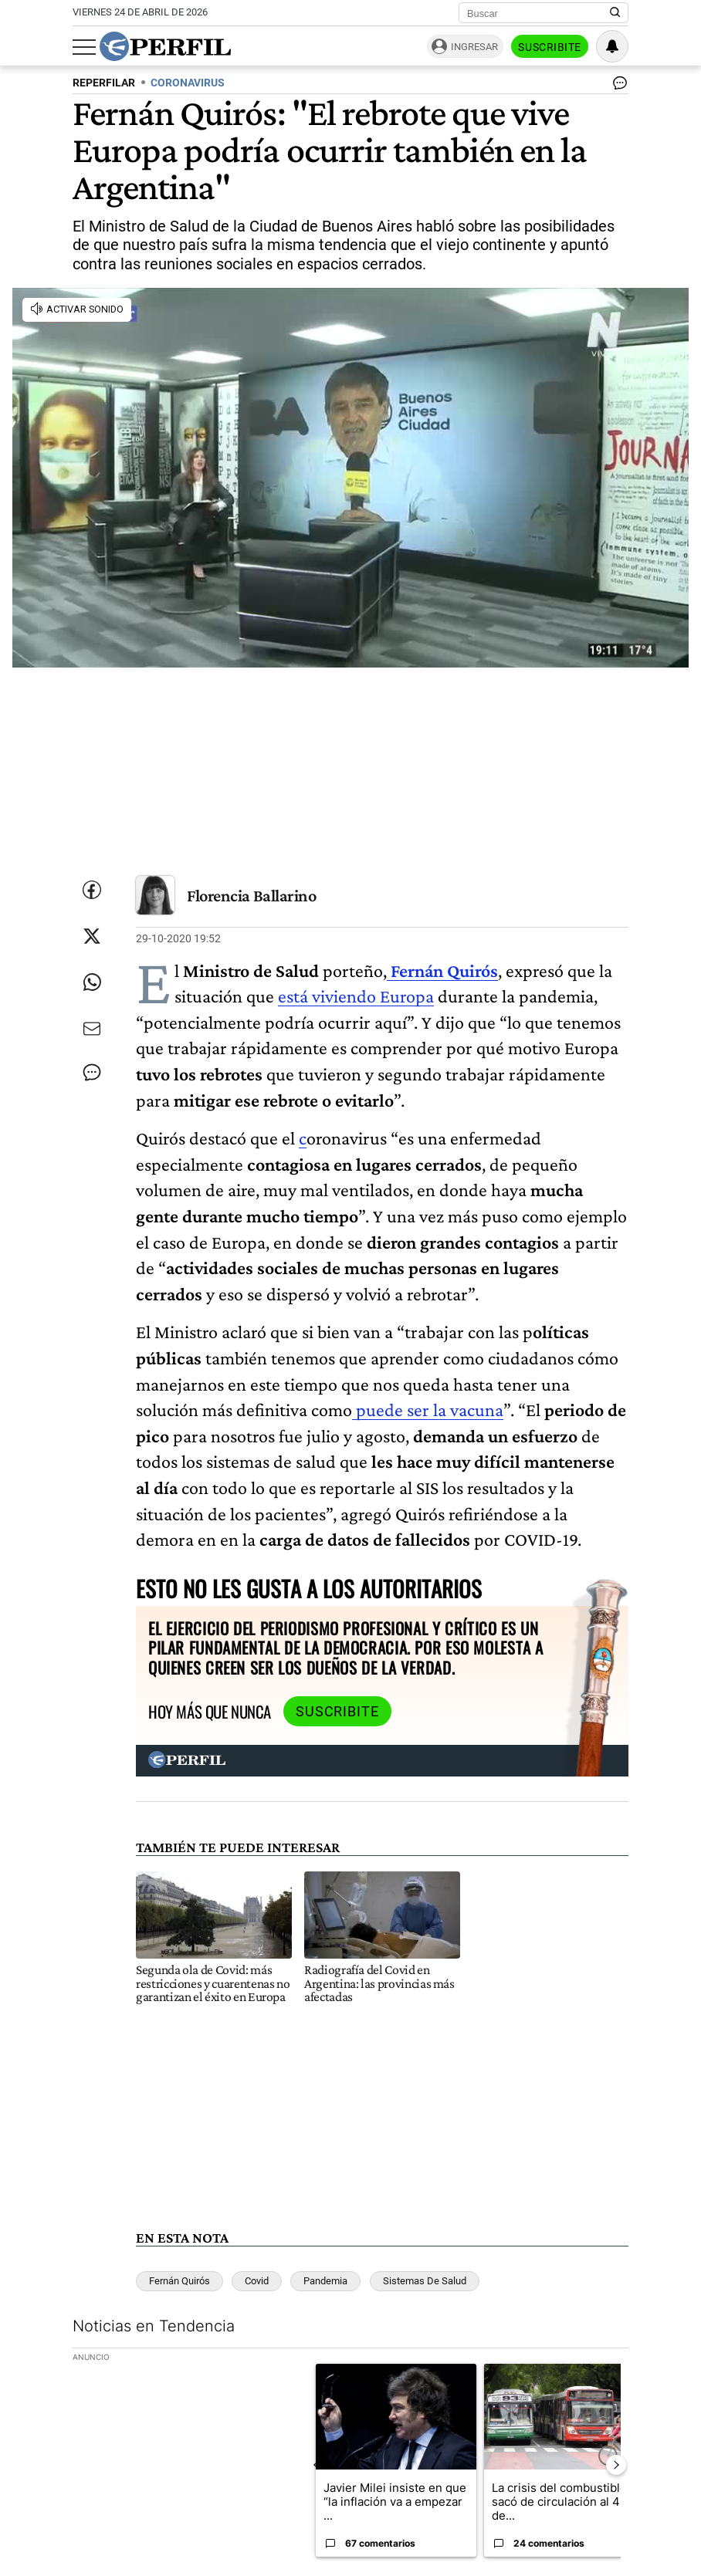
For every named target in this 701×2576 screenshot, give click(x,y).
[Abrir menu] (84, 47)
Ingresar (474, 46)
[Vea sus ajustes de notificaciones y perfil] (612, 46)
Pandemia (325, 2281)
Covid (257, 2281)
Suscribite (549, 47)
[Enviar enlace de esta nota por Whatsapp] (92, 982)
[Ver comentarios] (616, 86)
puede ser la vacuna (427, 1409)
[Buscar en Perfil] (615, 13)
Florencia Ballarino (252, 895)
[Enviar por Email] (92, 1029)
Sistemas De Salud (424, 2281)
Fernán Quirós (179, 2281)
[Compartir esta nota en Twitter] (92, 936)
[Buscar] (538, 13)
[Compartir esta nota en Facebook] (92, 890)
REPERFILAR (104, 83)
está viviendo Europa (356, 995)
